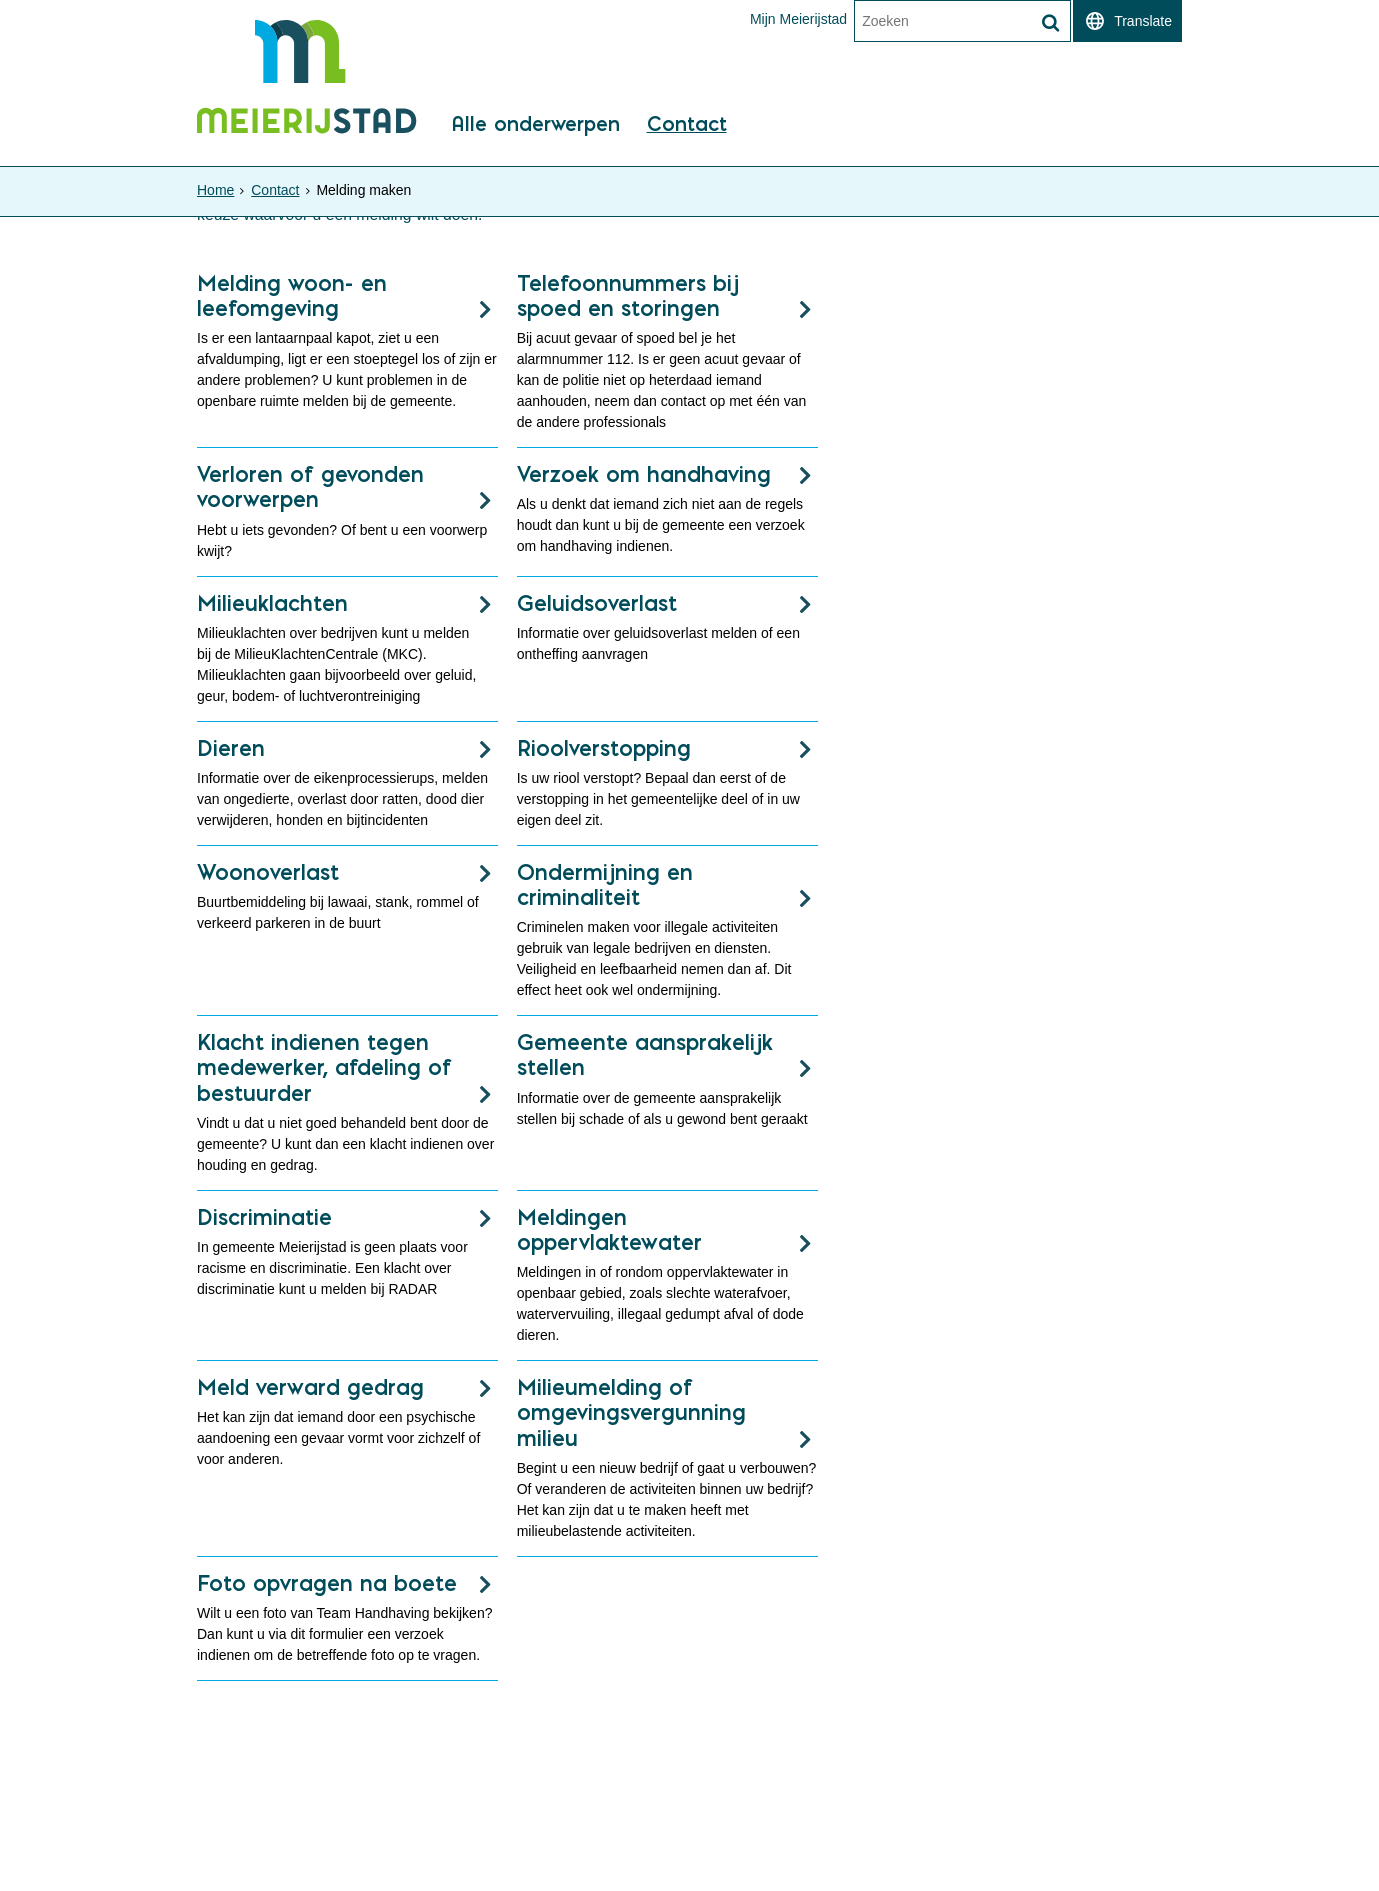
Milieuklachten (272, 603)
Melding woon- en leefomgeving (292, 295)
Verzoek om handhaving (644, 474)
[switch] (1127, 21)
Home (215, 190)
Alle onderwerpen (535, 125)
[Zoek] (1050, 23)
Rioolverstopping (604, 748)
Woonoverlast (268, 872)
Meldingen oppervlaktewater (609, 1229)
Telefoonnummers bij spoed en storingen (628, 295)
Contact (687, 125)
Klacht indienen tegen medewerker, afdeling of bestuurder (324, 1067)
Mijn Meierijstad (798, 19)
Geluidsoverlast (597, 603)
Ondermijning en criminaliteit (605, 884)
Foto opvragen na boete (327, 1583)
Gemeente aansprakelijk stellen (645, 1054)
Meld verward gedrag (310, 1387)
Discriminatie (264, 1217)
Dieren (231, 748)
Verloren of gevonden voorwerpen (310, 486)
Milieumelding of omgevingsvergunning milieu (631, 1412)
